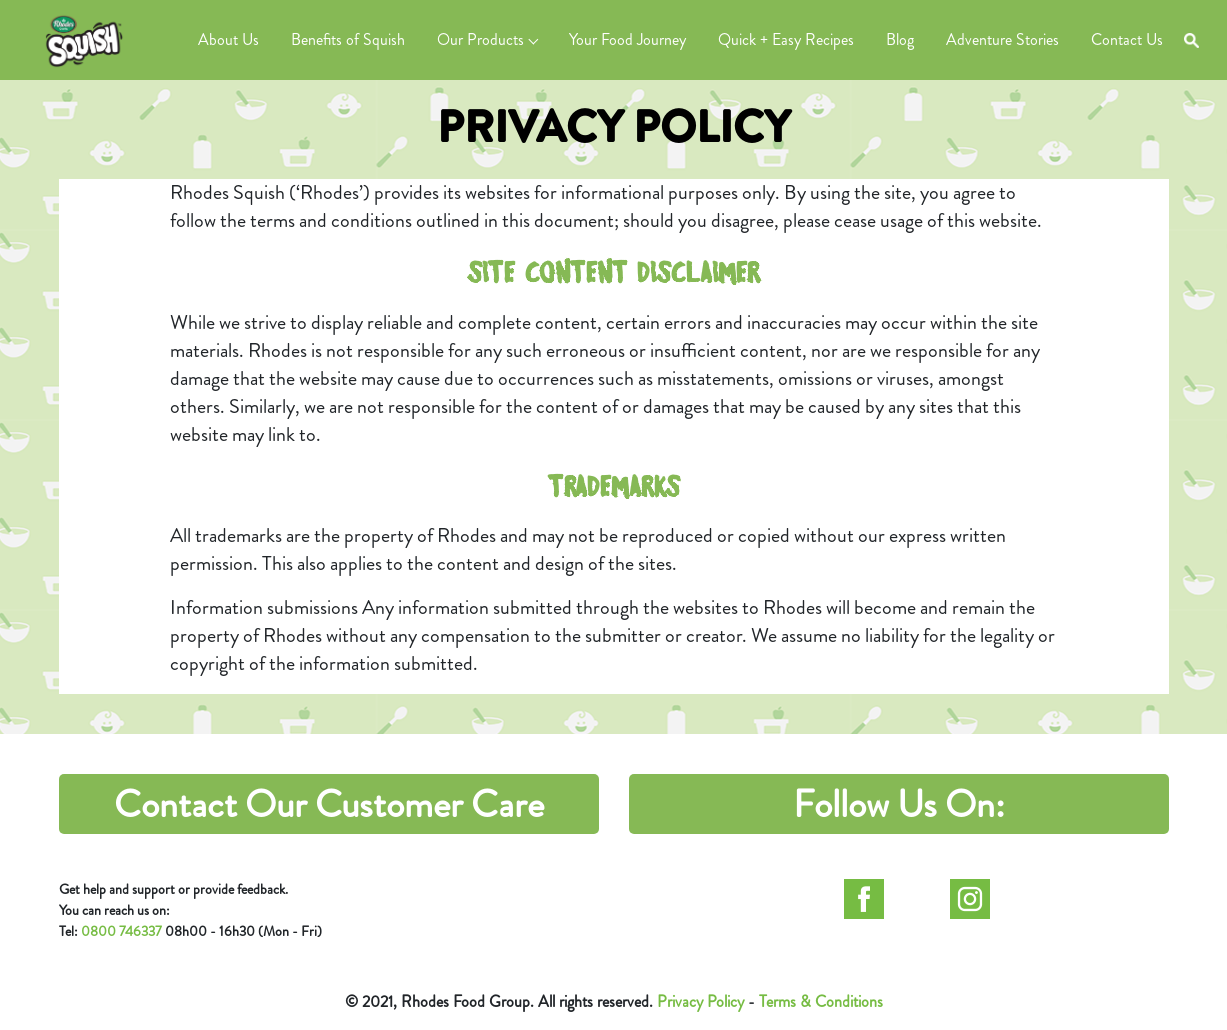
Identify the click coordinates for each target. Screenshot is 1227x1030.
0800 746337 (121, 931)
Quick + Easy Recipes (786, 39)
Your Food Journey (627, 39)
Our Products (480, 39)
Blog (900, 39)
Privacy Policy (700, 1001)
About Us (228, 39)
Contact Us (1127, 39)
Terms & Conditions (821, 1001)
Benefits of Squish (348, 39)
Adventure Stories (1002, 39)
